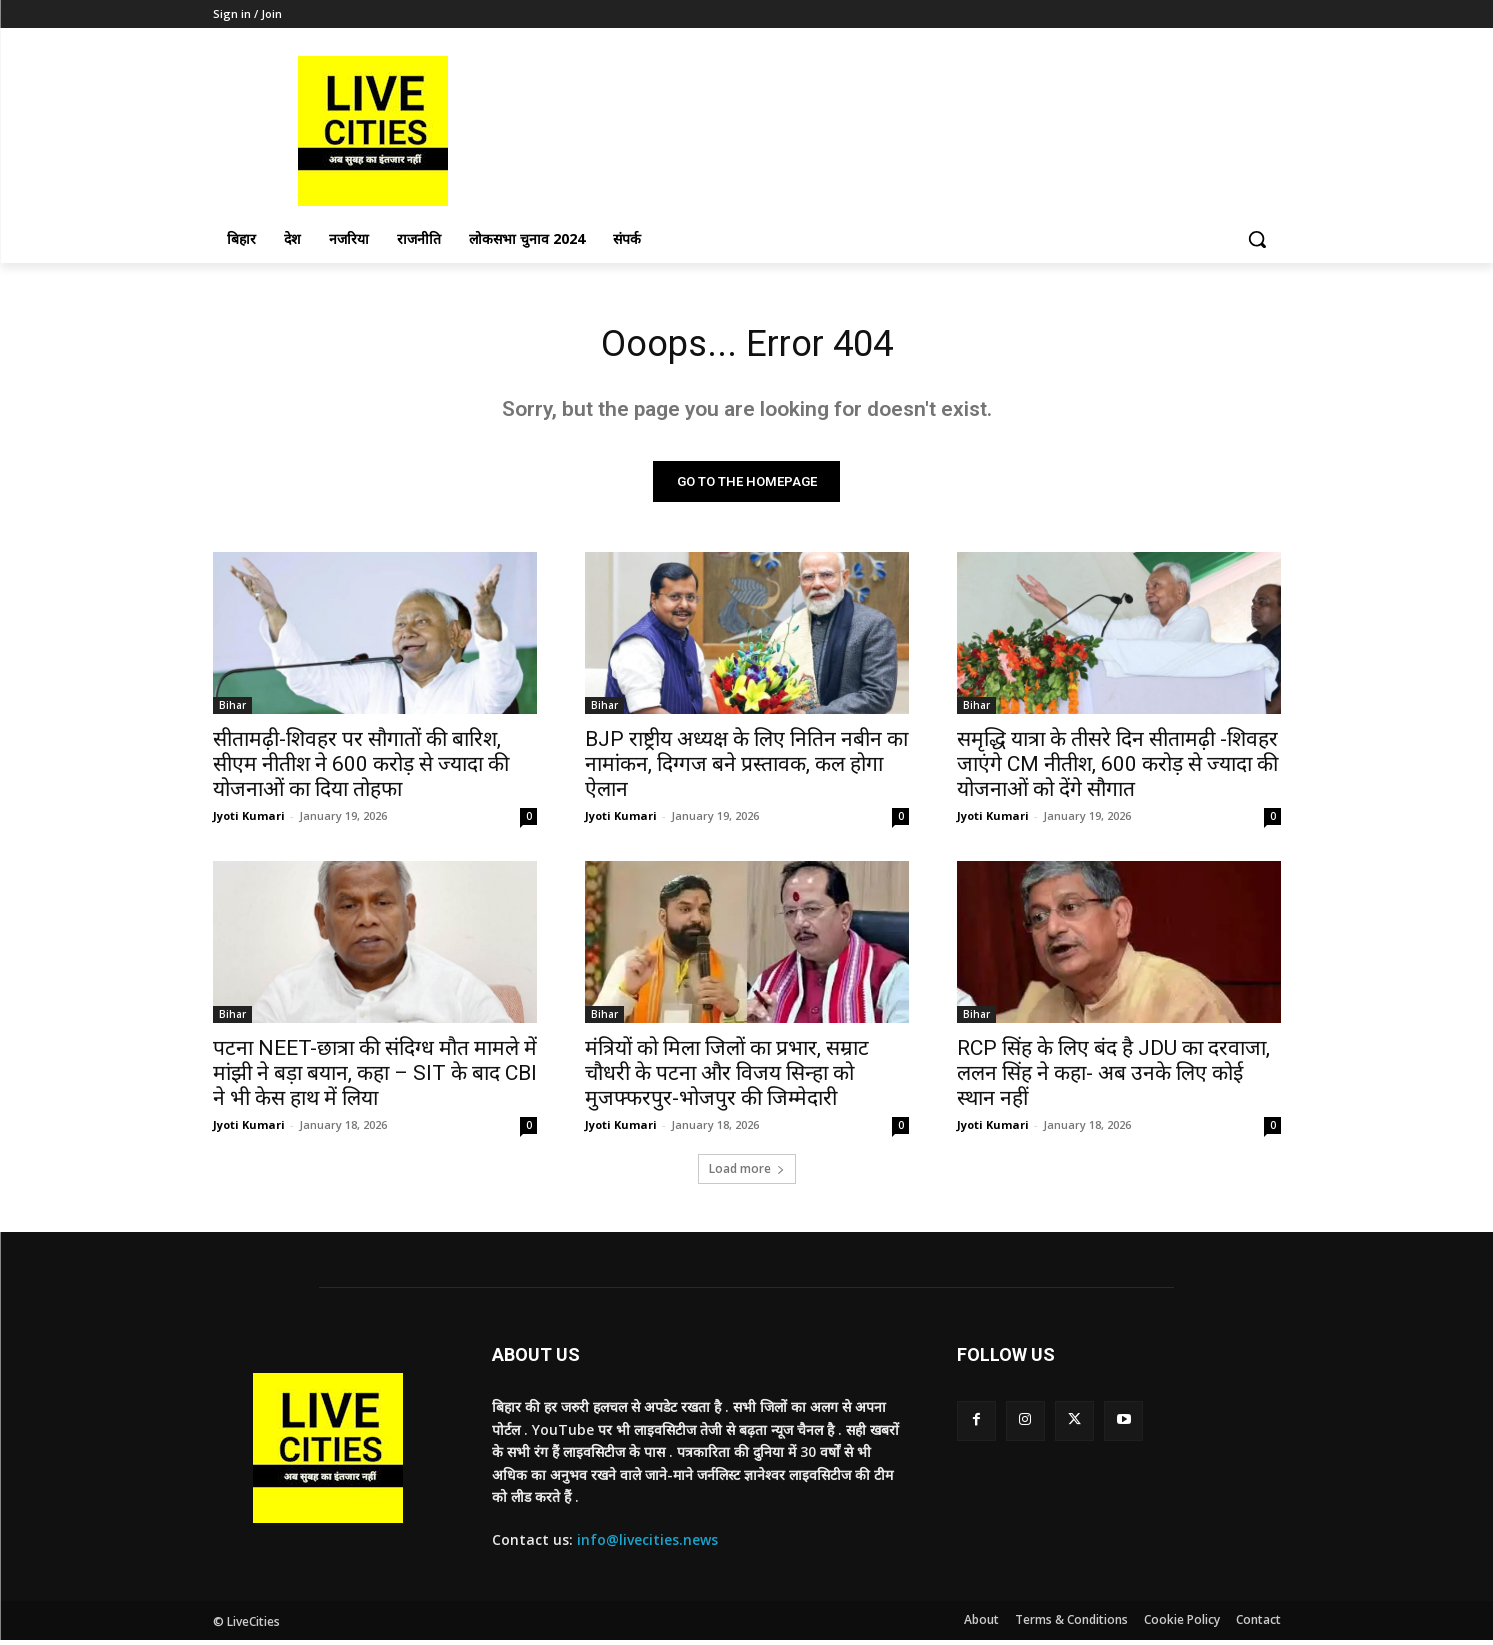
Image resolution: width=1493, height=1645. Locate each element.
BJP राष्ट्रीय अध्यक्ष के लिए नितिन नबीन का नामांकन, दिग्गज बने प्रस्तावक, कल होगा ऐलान (746, 769)
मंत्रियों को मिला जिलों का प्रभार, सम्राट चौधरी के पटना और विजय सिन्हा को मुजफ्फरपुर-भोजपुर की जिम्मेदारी (727, 1078)
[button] (1257, 239)
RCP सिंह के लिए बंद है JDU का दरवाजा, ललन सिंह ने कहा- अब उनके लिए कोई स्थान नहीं (1113, 1078)
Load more (747, 1173)
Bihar (232, 710)
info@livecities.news (647, 1544)
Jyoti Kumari (249, 820)
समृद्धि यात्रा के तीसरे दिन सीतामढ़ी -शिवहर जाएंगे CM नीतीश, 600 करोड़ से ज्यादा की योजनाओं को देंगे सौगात (1117, 769)
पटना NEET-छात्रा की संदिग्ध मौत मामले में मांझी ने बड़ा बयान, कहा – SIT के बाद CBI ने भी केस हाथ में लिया (375, 1078)
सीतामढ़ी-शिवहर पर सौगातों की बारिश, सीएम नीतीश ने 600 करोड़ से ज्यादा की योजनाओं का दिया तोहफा (361, 769)
